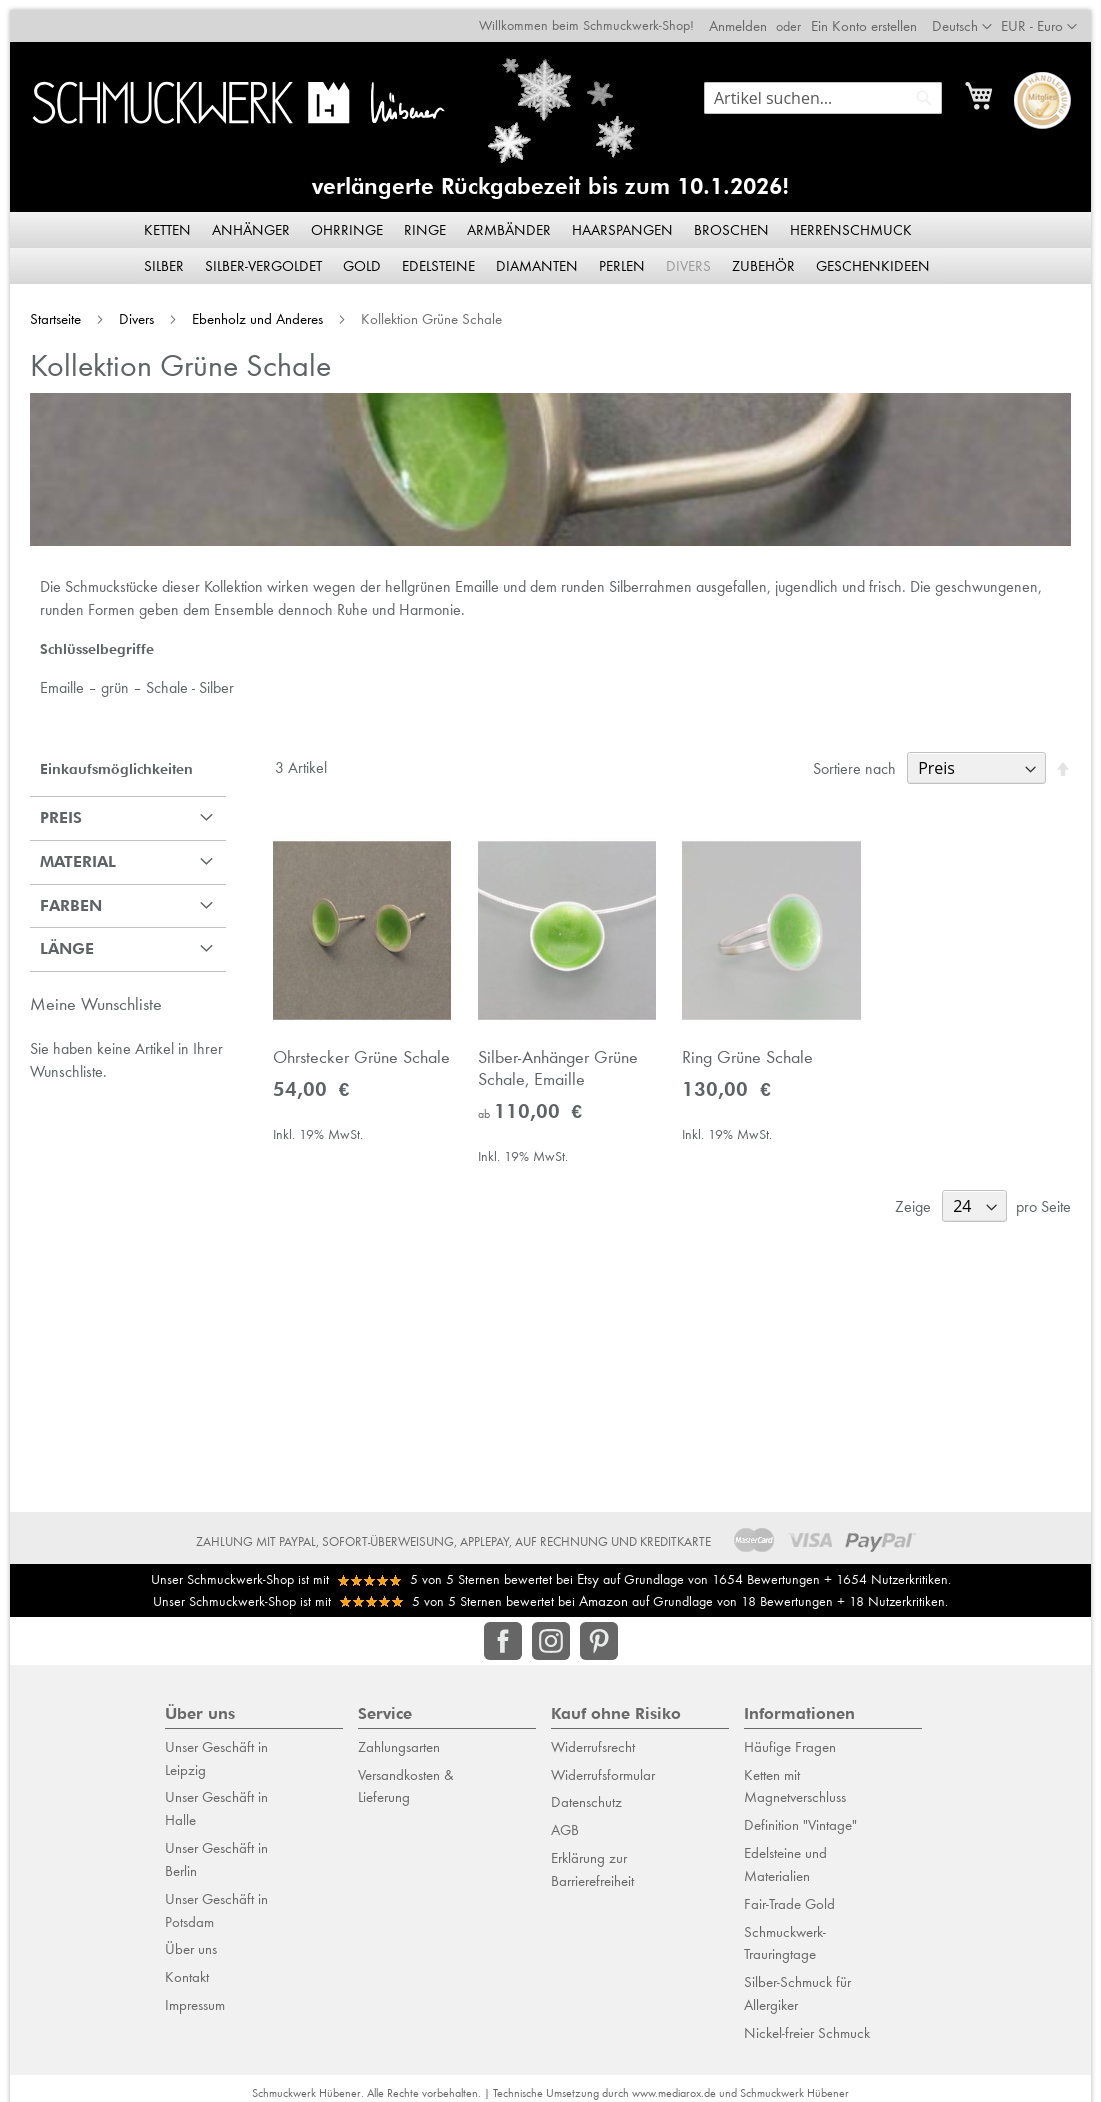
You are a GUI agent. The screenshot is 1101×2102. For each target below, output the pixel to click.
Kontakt (187, 1967)
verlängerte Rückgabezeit (446, 176)
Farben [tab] (61, 898)
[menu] (551, 238)
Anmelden (748, 16)
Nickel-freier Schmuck (807, 2023)
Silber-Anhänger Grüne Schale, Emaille (556, 1066)
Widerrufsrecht (593, 1737)
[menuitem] (169, 220)
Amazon (603, 1591)
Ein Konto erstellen (874, 16)
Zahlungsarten (399, 1737)
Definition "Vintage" (800, 1815)
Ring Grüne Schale (750, 1055)
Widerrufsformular (603, 1765)
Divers (128, 309)
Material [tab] (68, 854)
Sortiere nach (864, 761)
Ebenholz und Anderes (249, 309)
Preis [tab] (51, 810)
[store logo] (230, 92)
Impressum (195, 1995)
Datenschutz (586, 1792)
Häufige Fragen (790, 1737)
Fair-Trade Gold (789, 1894)
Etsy (588, 1569)
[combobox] (833, 88)
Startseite (47, 309)
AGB (565, 1820)
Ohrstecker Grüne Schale (355, 1055)
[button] (1049, 17)
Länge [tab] (57, 941)
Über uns (191, 1939)
